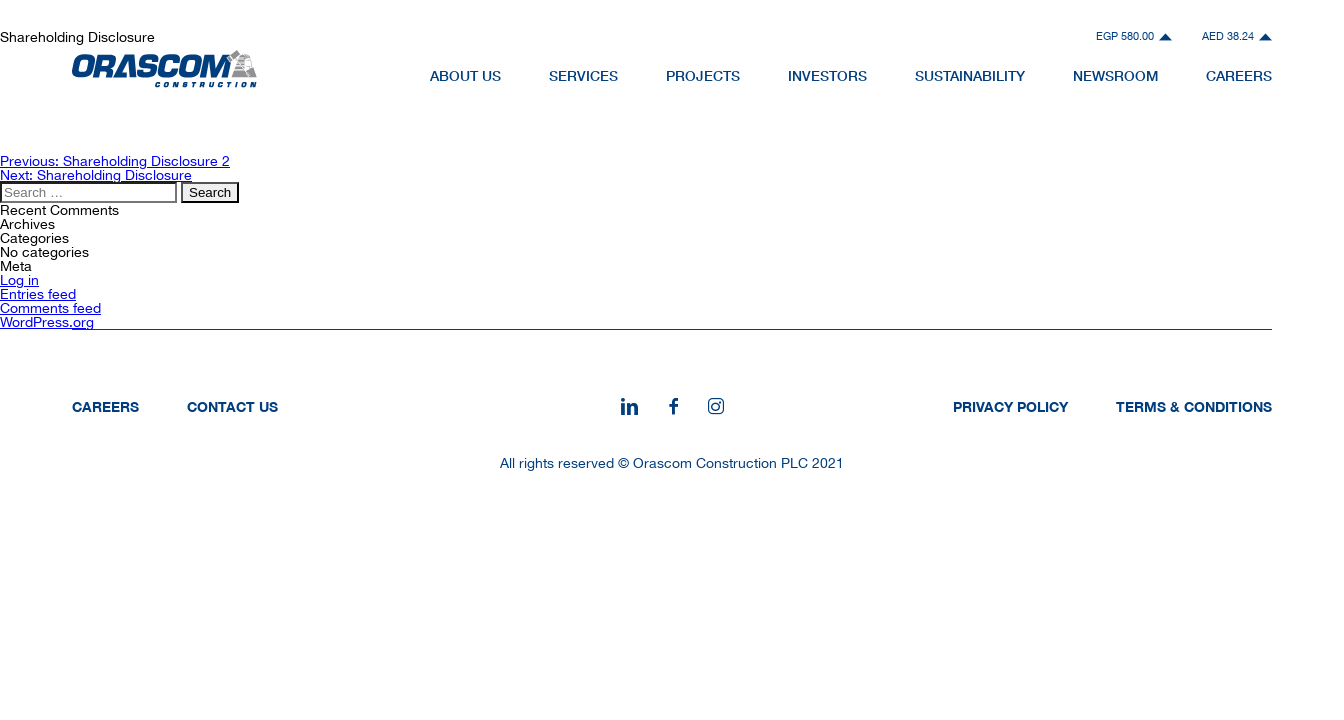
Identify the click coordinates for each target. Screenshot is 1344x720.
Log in (19, 280)
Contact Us (232, 406)
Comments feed (50, 308)
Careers (105, 406)
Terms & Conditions (1194, 406)
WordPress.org (47, 322)
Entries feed (38, 294)
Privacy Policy (1010, 406)
